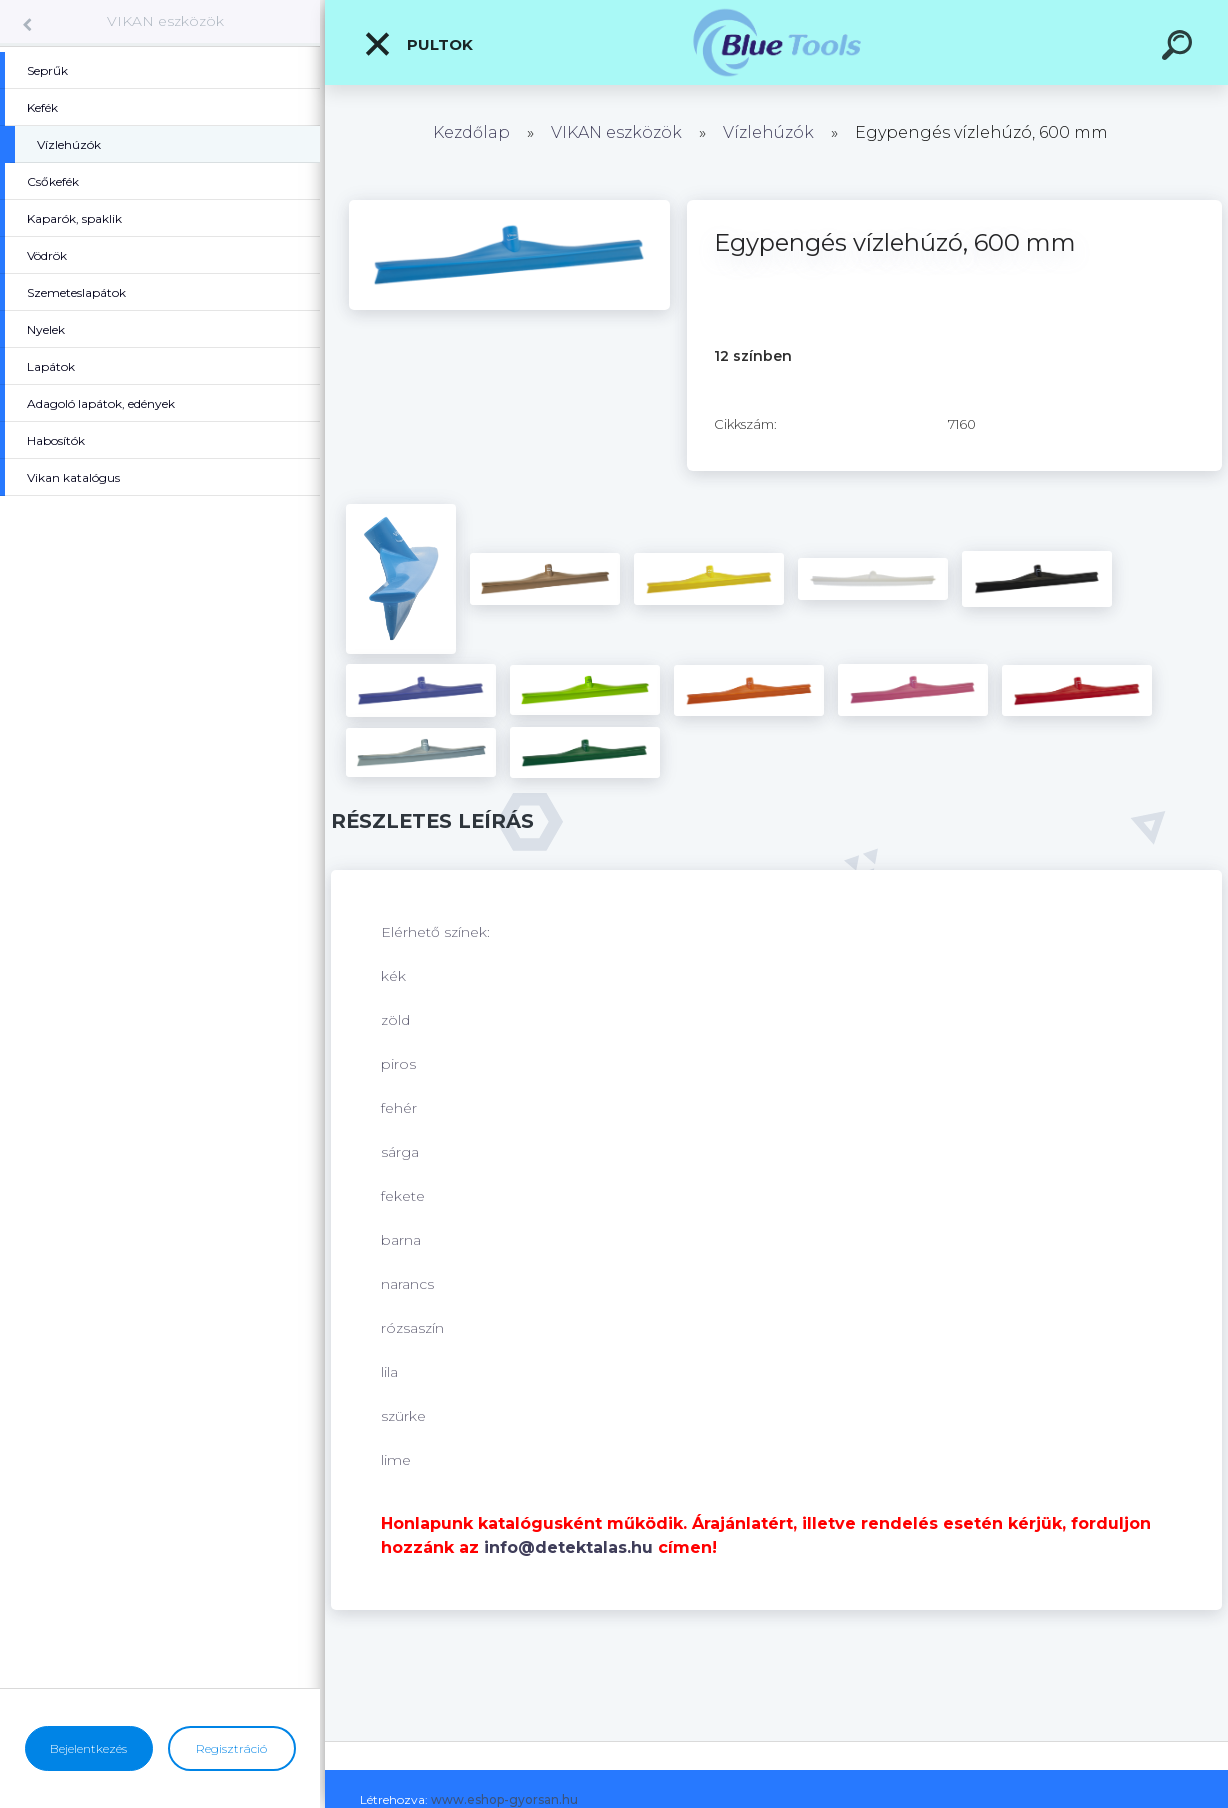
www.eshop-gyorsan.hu (504, 1799)
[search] (1180, 48)
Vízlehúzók (768, 132)
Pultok (418, 44)
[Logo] (776, 42)
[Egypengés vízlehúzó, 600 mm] (509, 207)
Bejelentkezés (88, 1748)
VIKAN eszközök (165, 21)
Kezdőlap (471, 132)
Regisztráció (231, 1748)
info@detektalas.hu (568, 1547)
